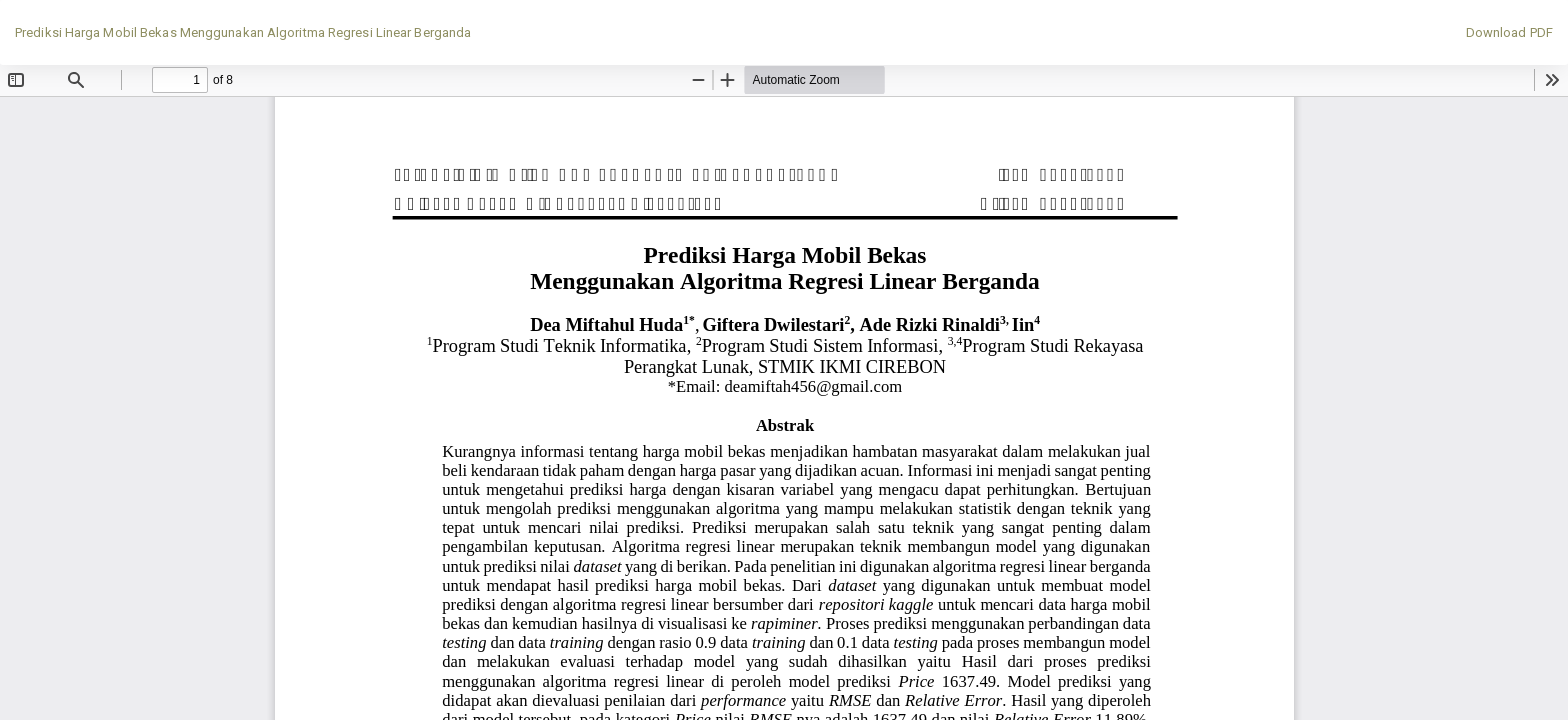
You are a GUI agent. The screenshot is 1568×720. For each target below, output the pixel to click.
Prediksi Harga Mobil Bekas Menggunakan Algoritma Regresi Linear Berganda (243, 32)
